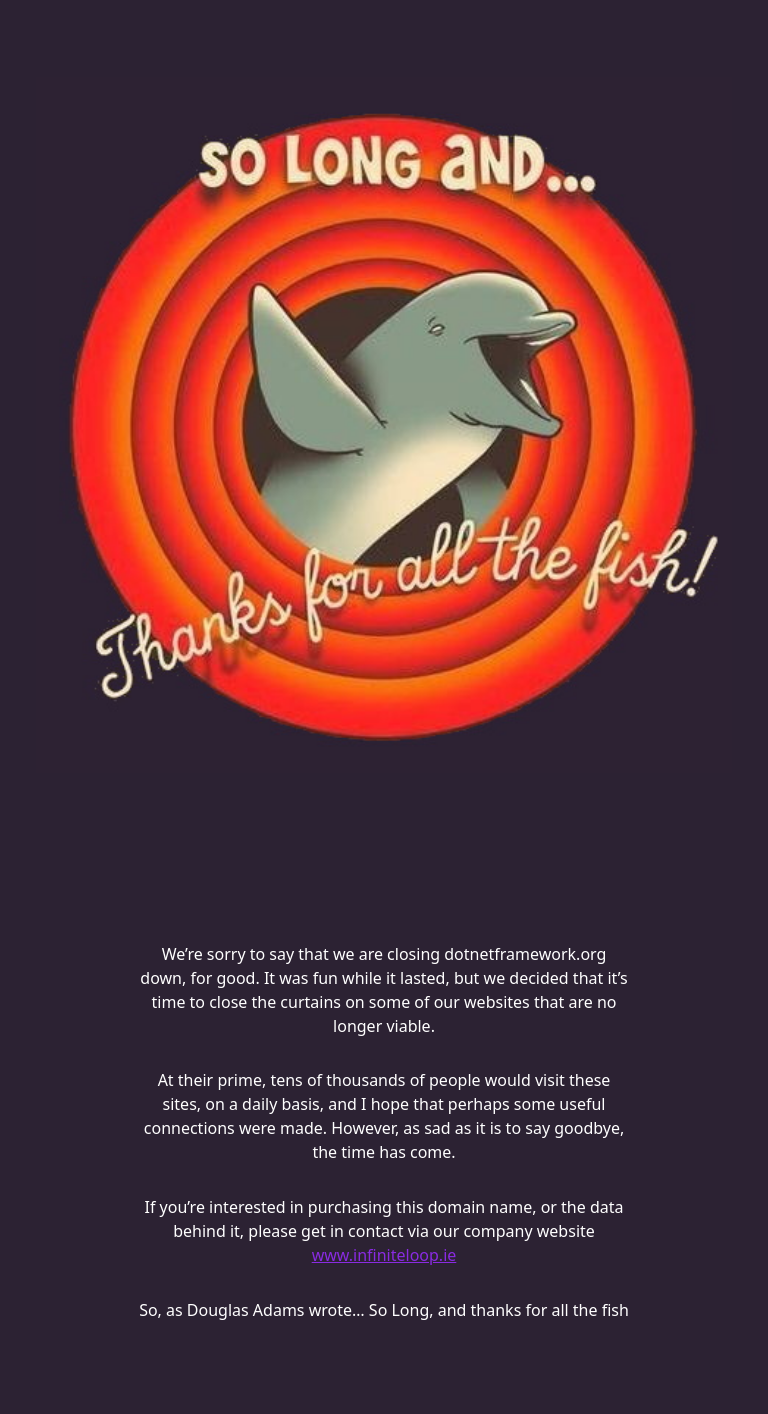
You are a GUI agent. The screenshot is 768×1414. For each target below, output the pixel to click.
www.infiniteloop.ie (384, 1255)
